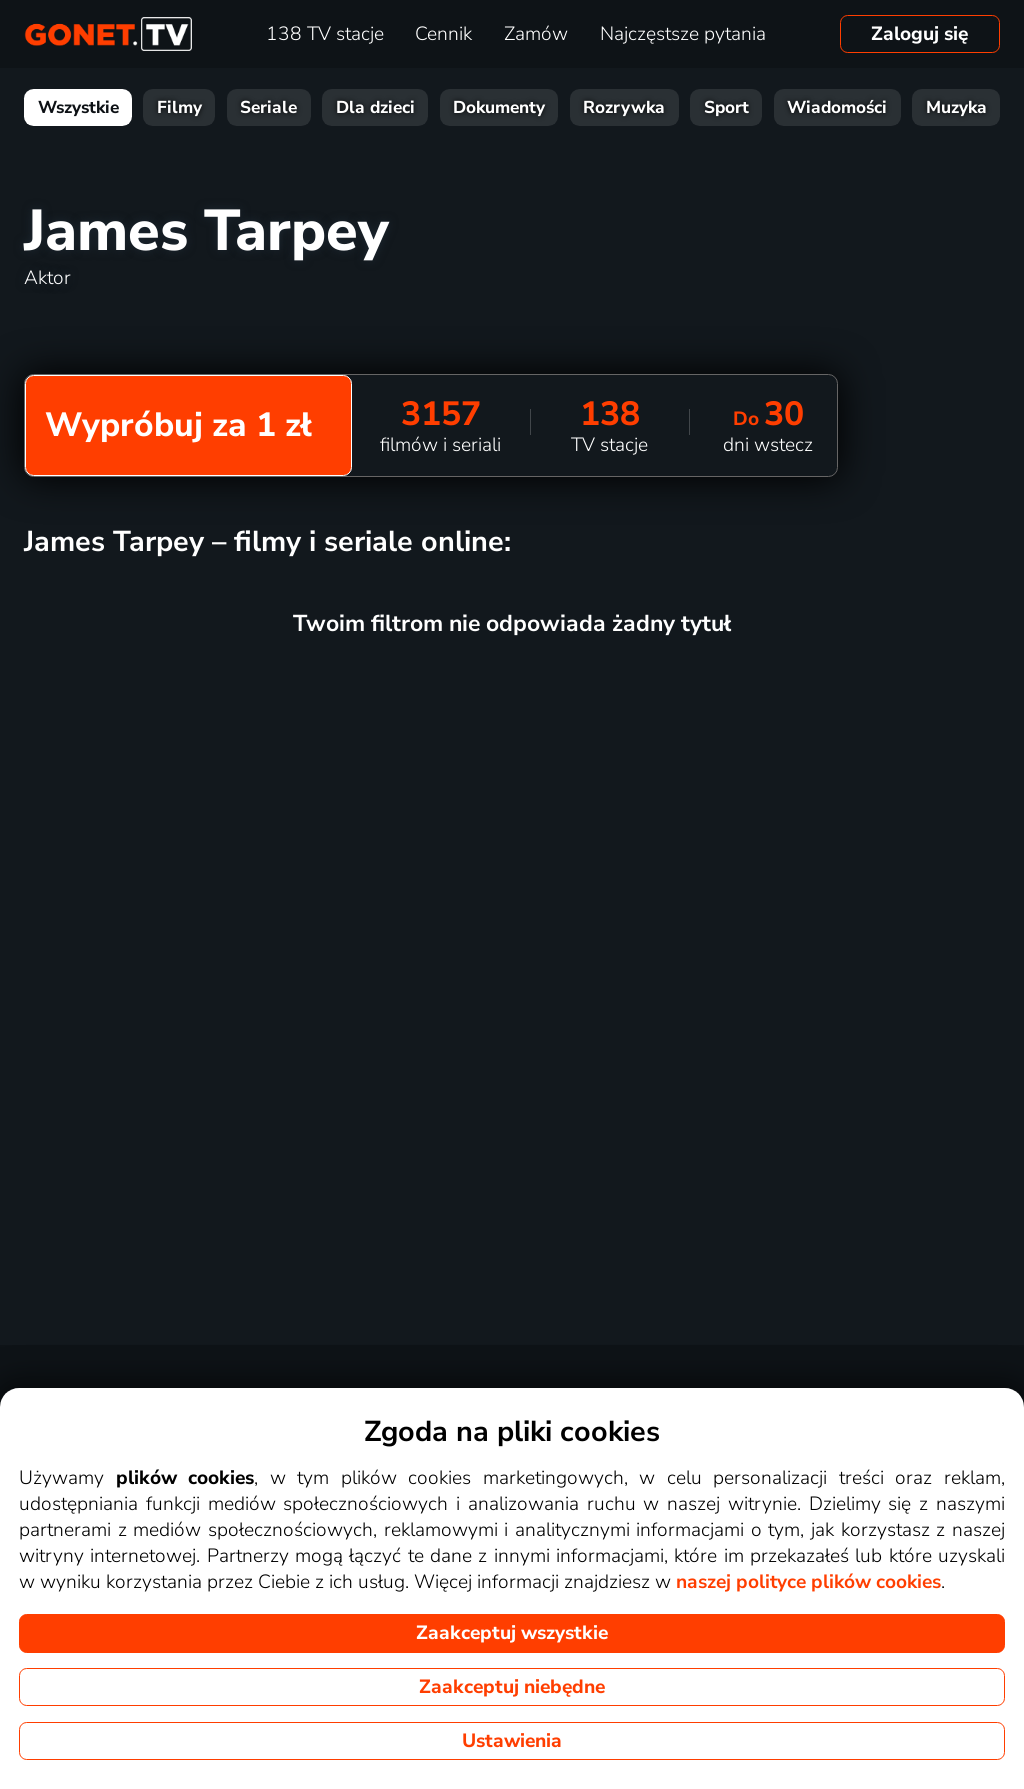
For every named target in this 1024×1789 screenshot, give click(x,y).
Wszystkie (78, 107)
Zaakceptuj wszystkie (512, 1633)
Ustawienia (512, 1741)
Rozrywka (624, 107)
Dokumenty (499, 107)
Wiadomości (837, 107)
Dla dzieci (375, 107)
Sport (726, 107)
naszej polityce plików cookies (808, 1582)
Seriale (268, 107)
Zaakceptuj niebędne (512, 1687)
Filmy (179, 107)
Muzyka (956, 107)
